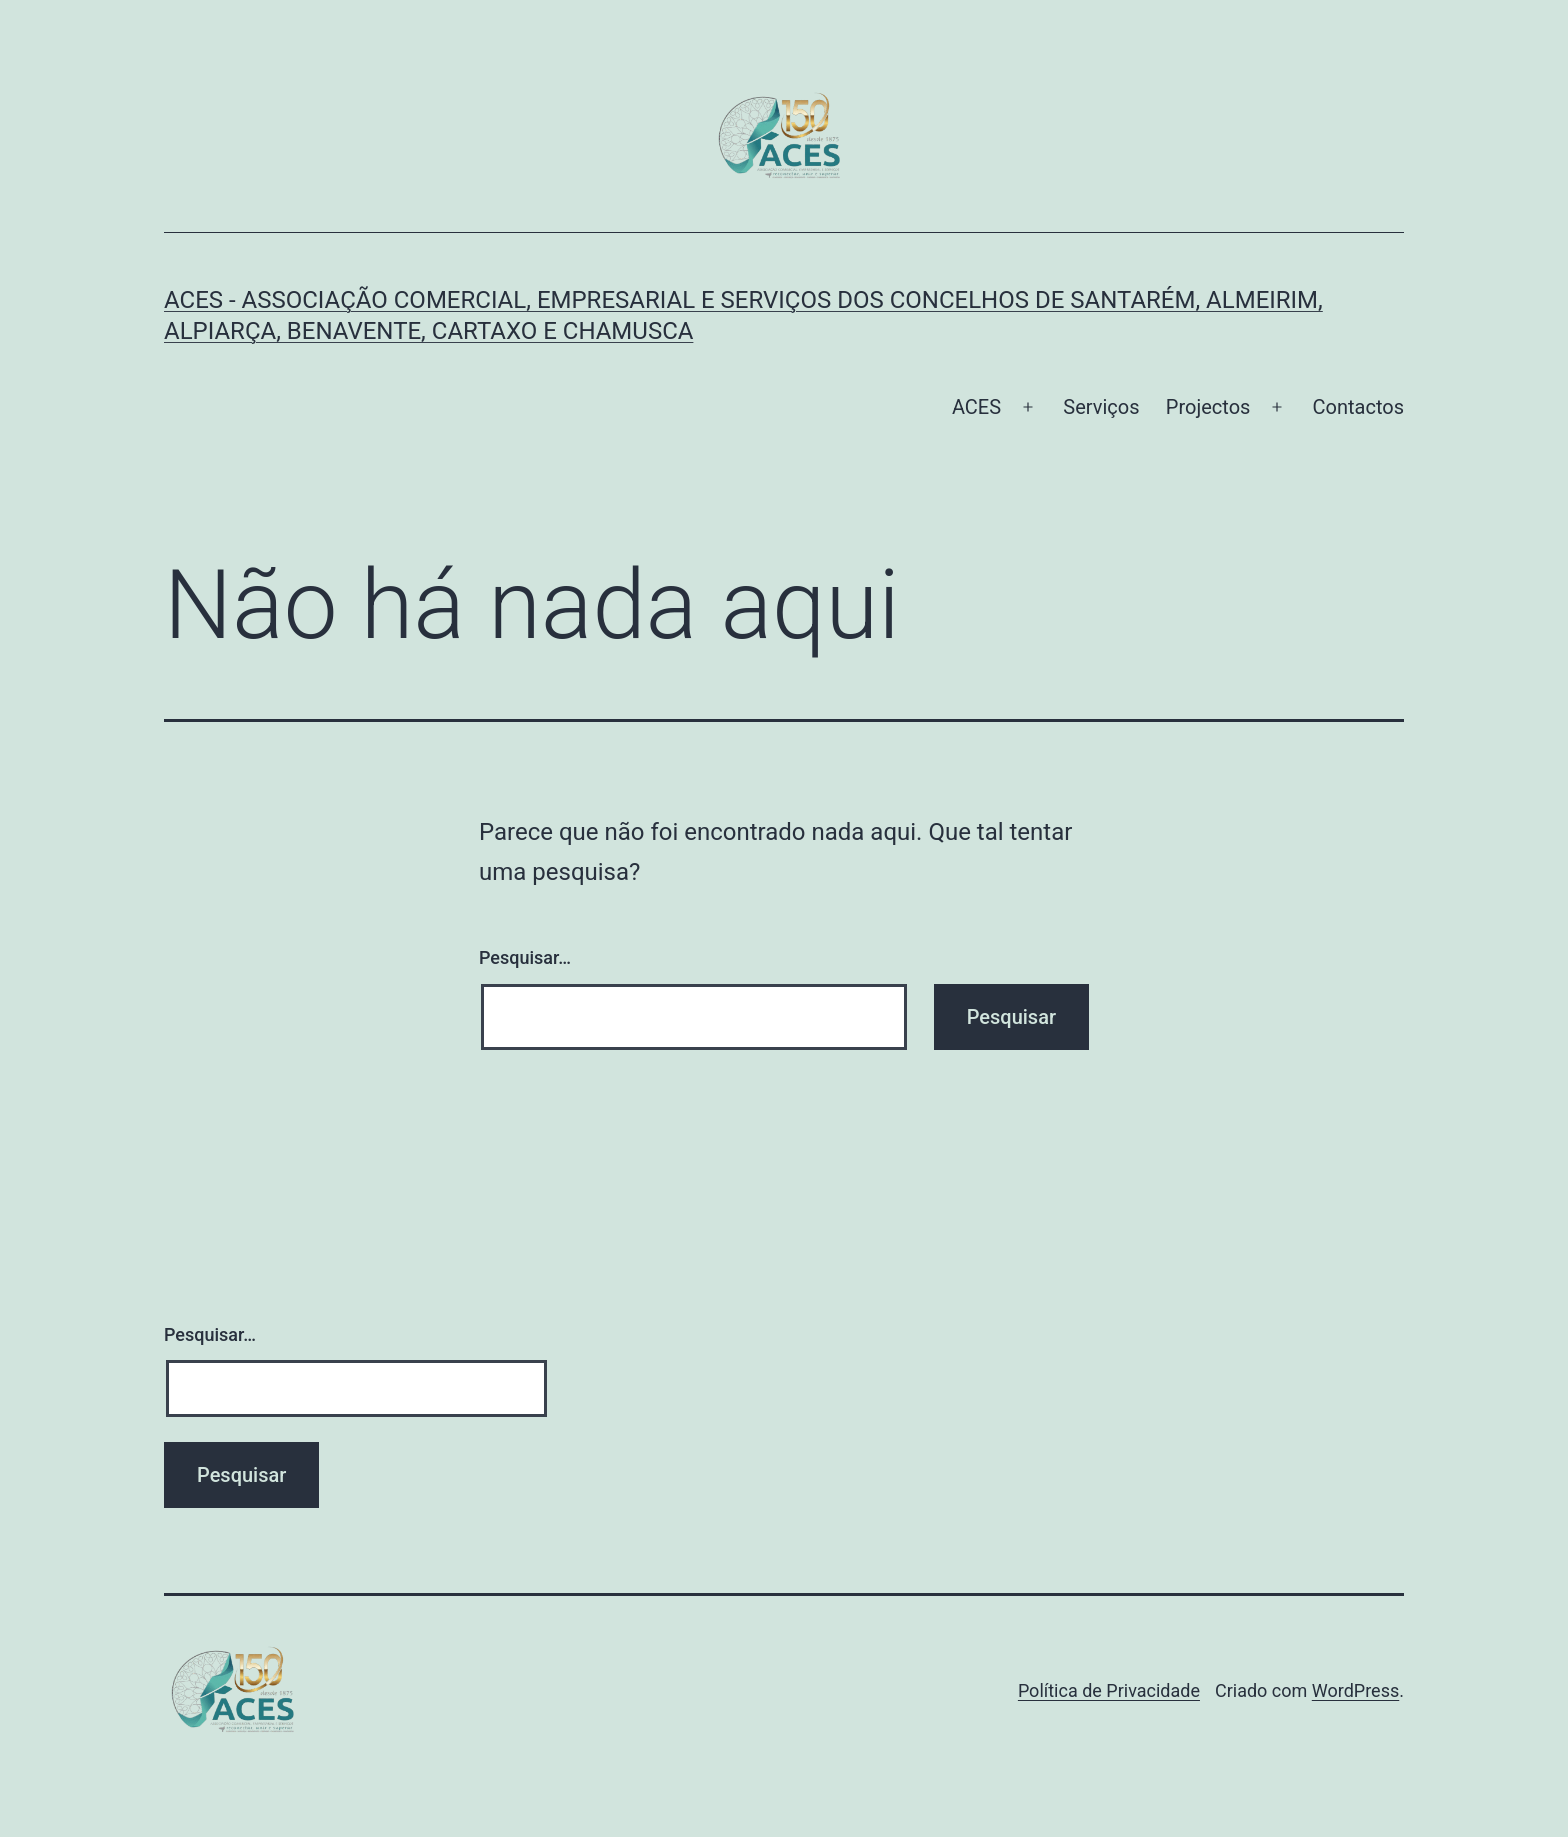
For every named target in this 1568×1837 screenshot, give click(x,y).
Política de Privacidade (1109, 1690)
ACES (976, 407)
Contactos (1358, 407)
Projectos (1208, 407)
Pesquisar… (525, 957)
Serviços (1101, 407)
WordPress (1355, 1690)
